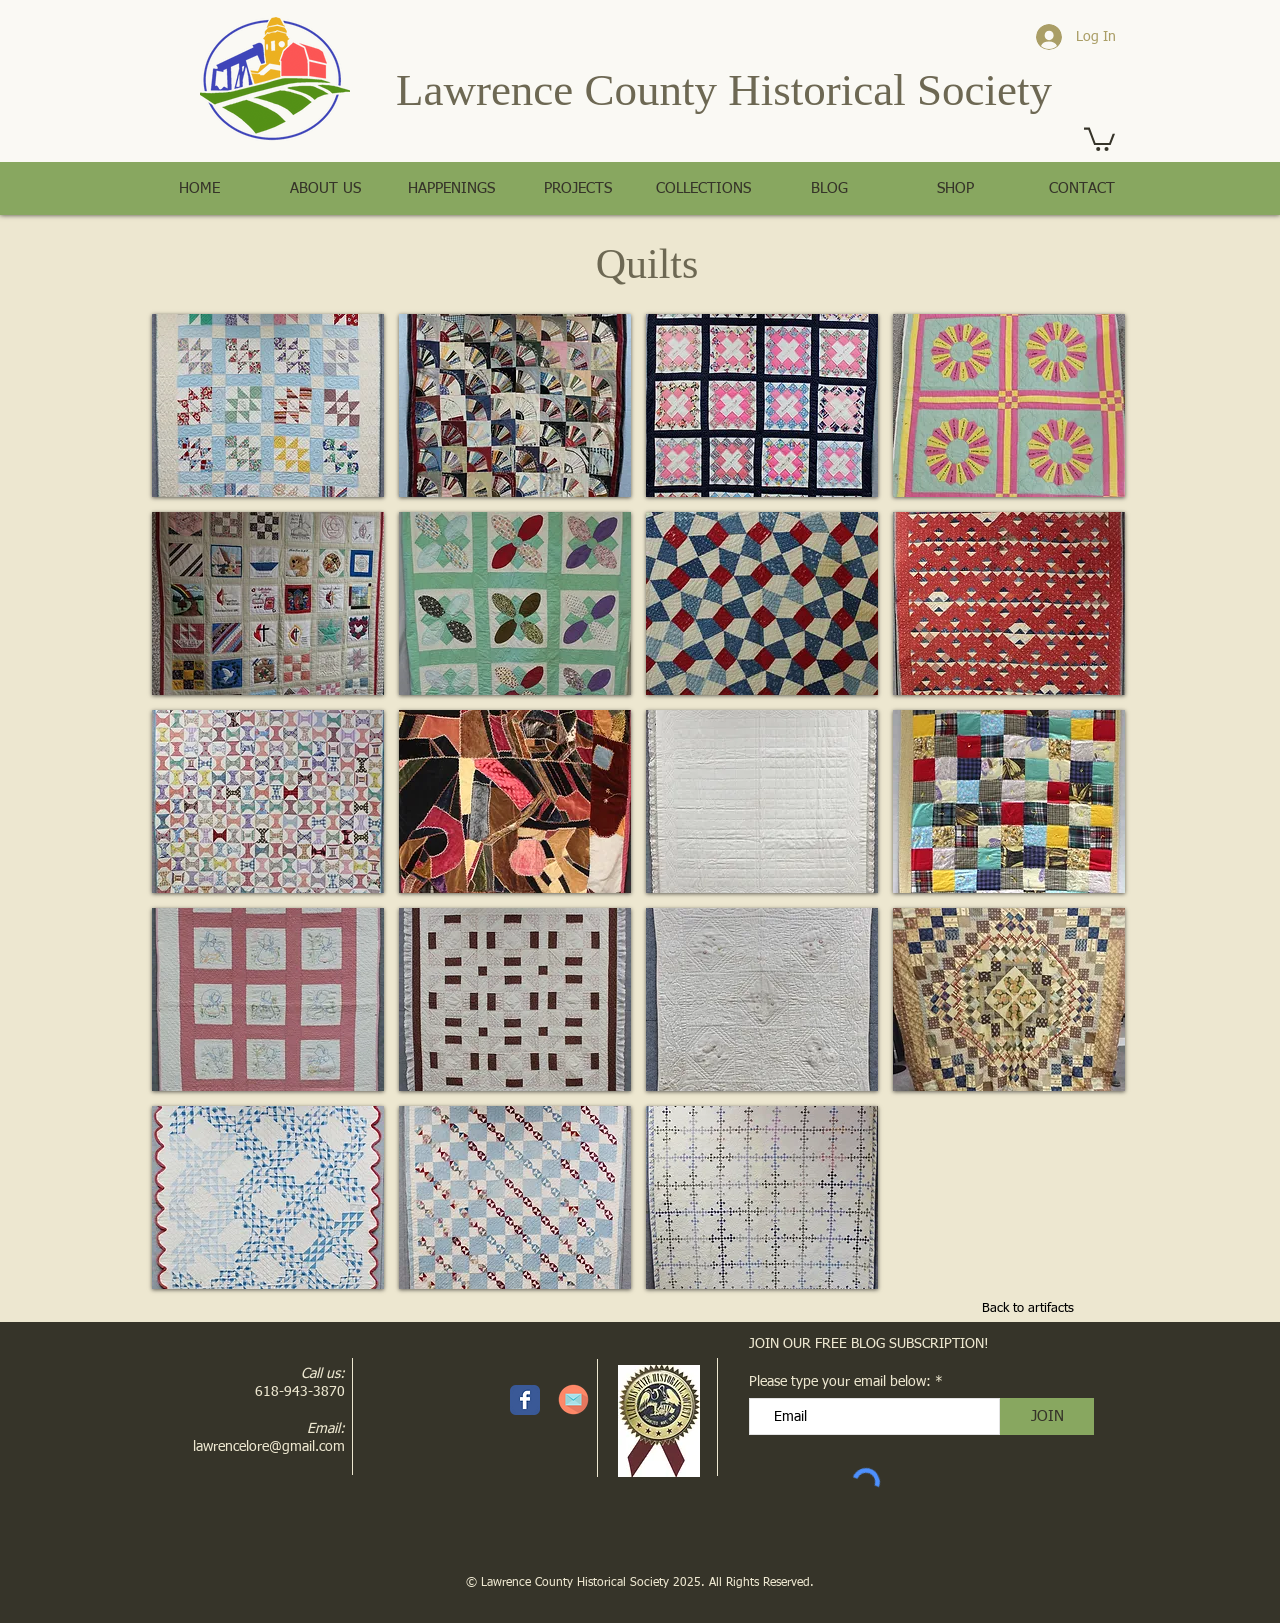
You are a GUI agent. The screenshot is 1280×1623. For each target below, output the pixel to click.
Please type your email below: (840, 1382)
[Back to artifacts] (1028, 1309)
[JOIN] (1047, 1416)
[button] (1099, 138)
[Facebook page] (525, 1400)
